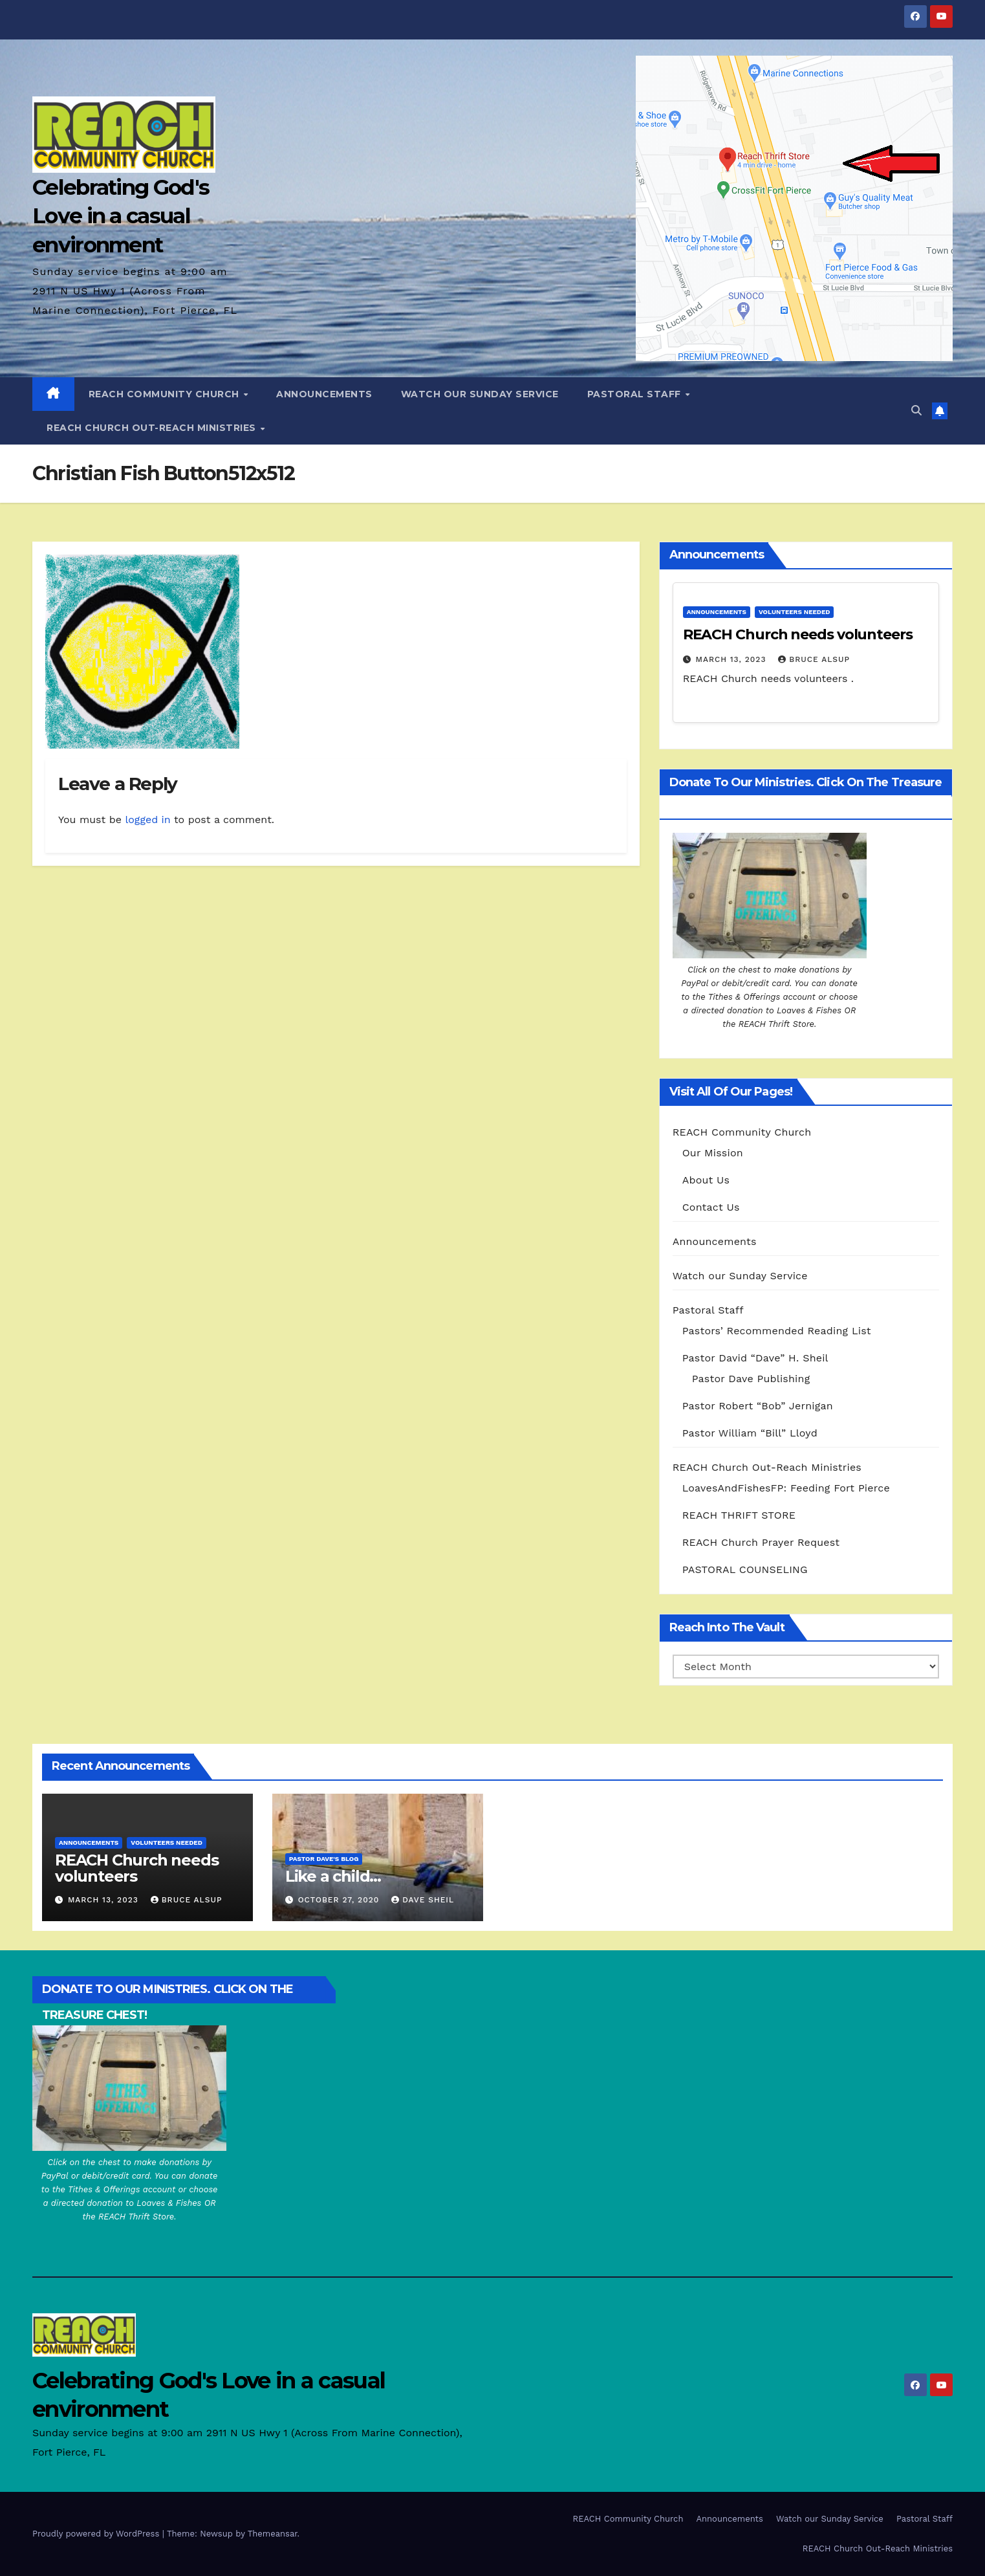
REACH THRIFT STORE (739, 1515)
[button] (916, 410)
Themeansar (273, 2533)
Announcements (324, 394)
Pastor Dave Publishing (751, 1378)
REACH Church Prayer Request (761, 1542)
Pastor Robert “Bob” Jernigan (757, 1406)
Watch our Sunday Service (480, 394)
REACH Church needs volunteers (798, 634)
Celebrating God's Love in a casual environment (120, 215)
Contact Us (711, 1207)
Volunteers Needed (794, 611)
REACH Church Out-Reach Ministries (153, 428)
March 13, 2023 (733, 659)
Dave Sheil (422, 1899)
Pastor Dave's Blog (324, 1858)
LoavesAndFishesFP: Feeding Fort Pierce (786, 1488)
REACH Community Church (166, 394)
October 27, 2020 (340, 1899)
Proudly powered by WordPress (97, 2533)
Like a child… (333, 1876)
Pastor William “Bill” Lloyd (749, 1433)
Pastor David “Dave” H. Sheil (755, 1358)
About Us (706, 1180)
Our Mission (712, 1153)
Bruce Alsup (814, 659)
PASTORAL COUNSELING (745, 1569)
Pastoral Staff (635, 394)
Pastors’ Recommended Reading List (776, 1331)
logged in (147, 819)
